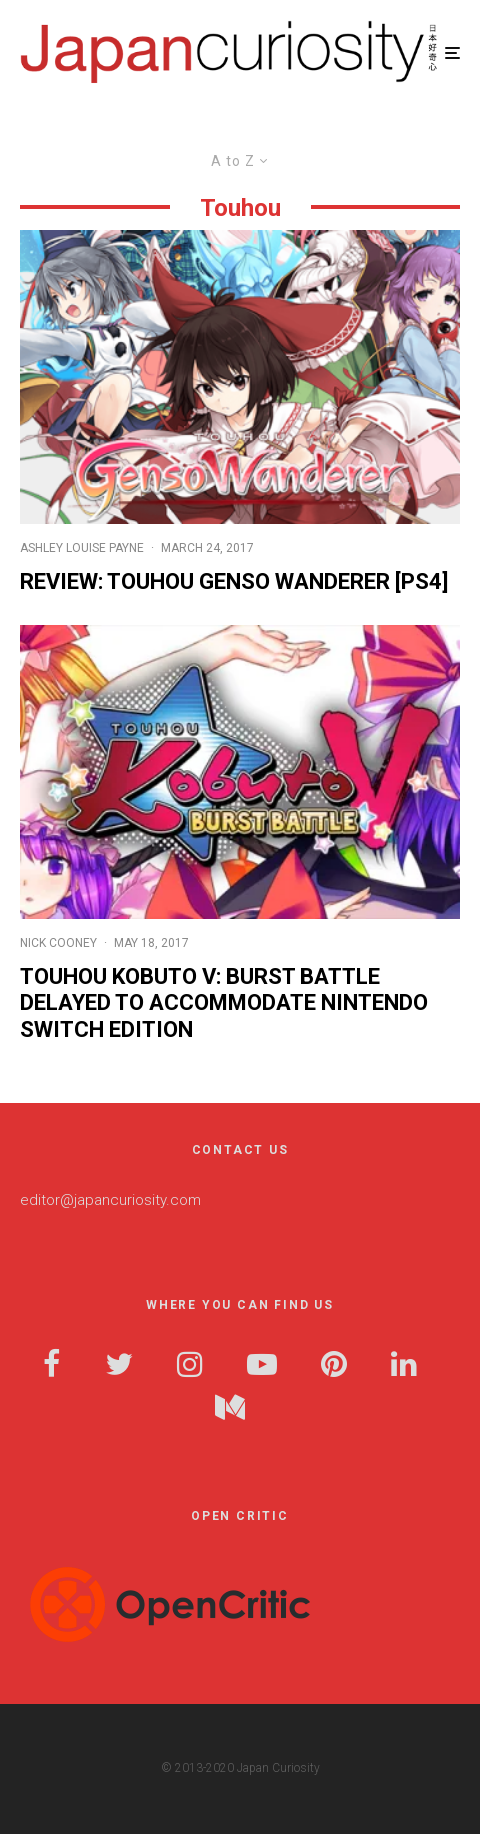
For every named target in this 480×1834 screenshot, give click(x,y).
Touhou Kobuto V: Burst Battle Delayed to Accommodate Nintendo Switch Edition (224, 1003)
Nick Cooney (58, 943)
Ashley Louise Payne (82, 548)
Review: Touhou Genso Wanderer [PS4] (234, 581)
